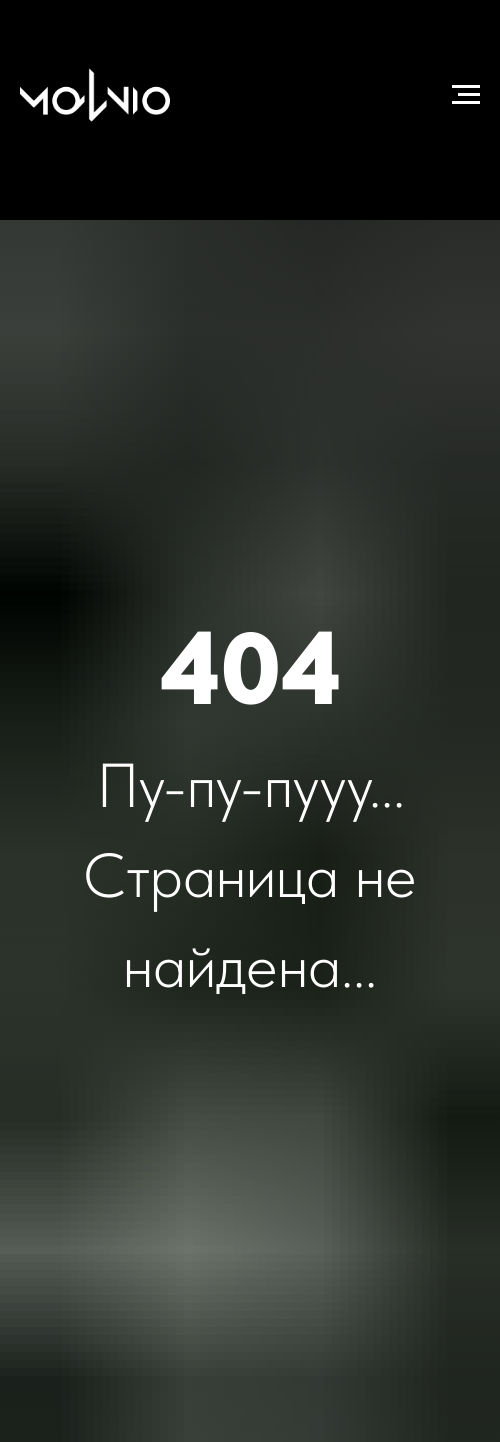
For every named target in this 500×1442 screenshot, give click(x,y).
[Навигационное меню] (466, 95)
